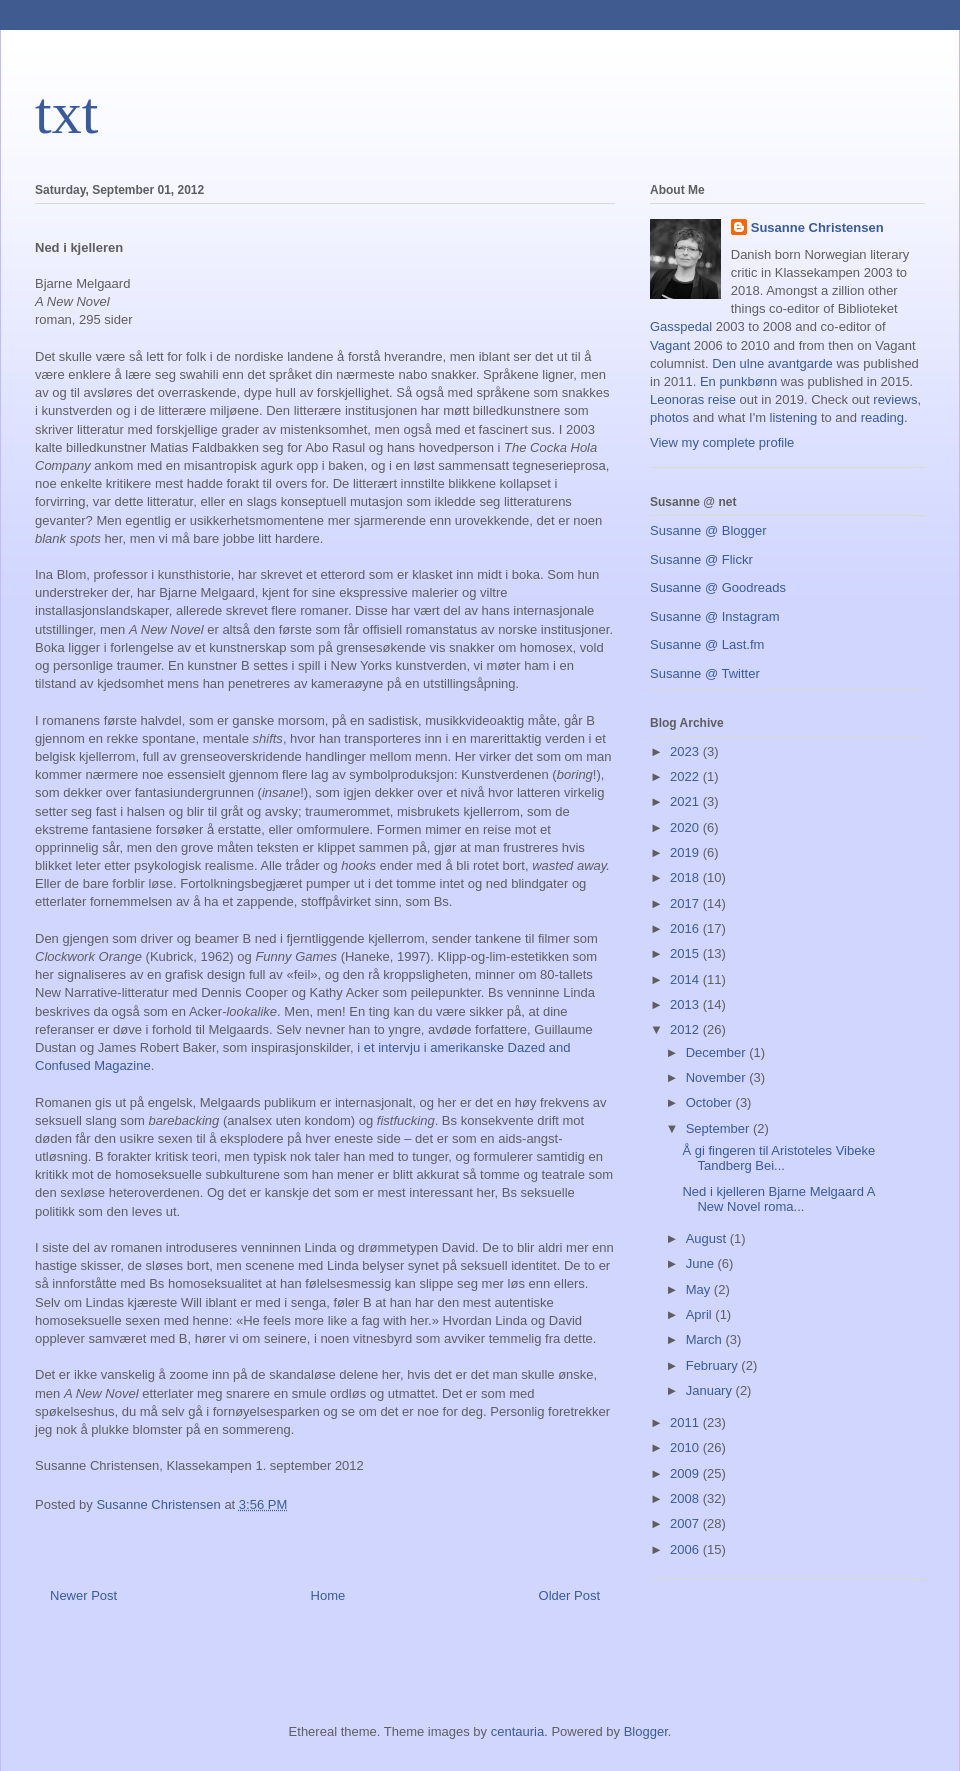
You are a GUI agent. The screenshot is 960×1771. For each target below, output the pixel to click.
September (719, 1128)
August (708, 1238)
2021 (686, 801)
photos (669, 417)
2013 (686, 1004)
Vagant (670, 345)
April (701, 1314)
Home (328, 1595)
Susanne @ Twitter (705, 673)
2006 (686, 1549)
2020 (686, 827)
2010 (686, 1447)
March (706, 1339)
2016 (686, 928)
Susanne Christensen (817, 227)
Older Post (569, 1595)
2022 (686, 776)
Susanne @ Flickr (701, 559)
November (718, 1077)
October (711, 1102)
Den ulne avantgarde (772, 363)
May (700, 1289)
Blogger (646, 1731)
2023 (686, 751)
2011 (686, 1422)
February (714, 1365)
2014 (686, 979)
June (702, 1263)
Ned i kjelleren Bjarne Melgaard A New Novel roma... (778, 1199)
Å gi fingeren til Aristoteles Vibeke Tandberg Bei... (778, 1158)
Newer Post (83, 1595)
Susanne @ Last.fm (707, 644)
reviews (895, 399)
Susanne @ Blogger (708, 530)
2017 (686, 903)
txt (66, 113)
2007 (686, 1523)
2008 (686, 1498)
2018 (686, 877)
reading (882, 417)
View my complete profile (722, 442)
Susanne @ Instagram (715, 616)
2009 (686, 1473)
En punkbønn (738, 381)
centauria (517, 1731)
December (718, 1052)
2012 (686, 1029)
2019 (686, 852)
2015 (686, 953)
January (711, 1390)
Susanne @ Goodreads (718, 587)
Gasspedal (681, 326)
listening (794, 417)
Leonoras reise (693, 399)
